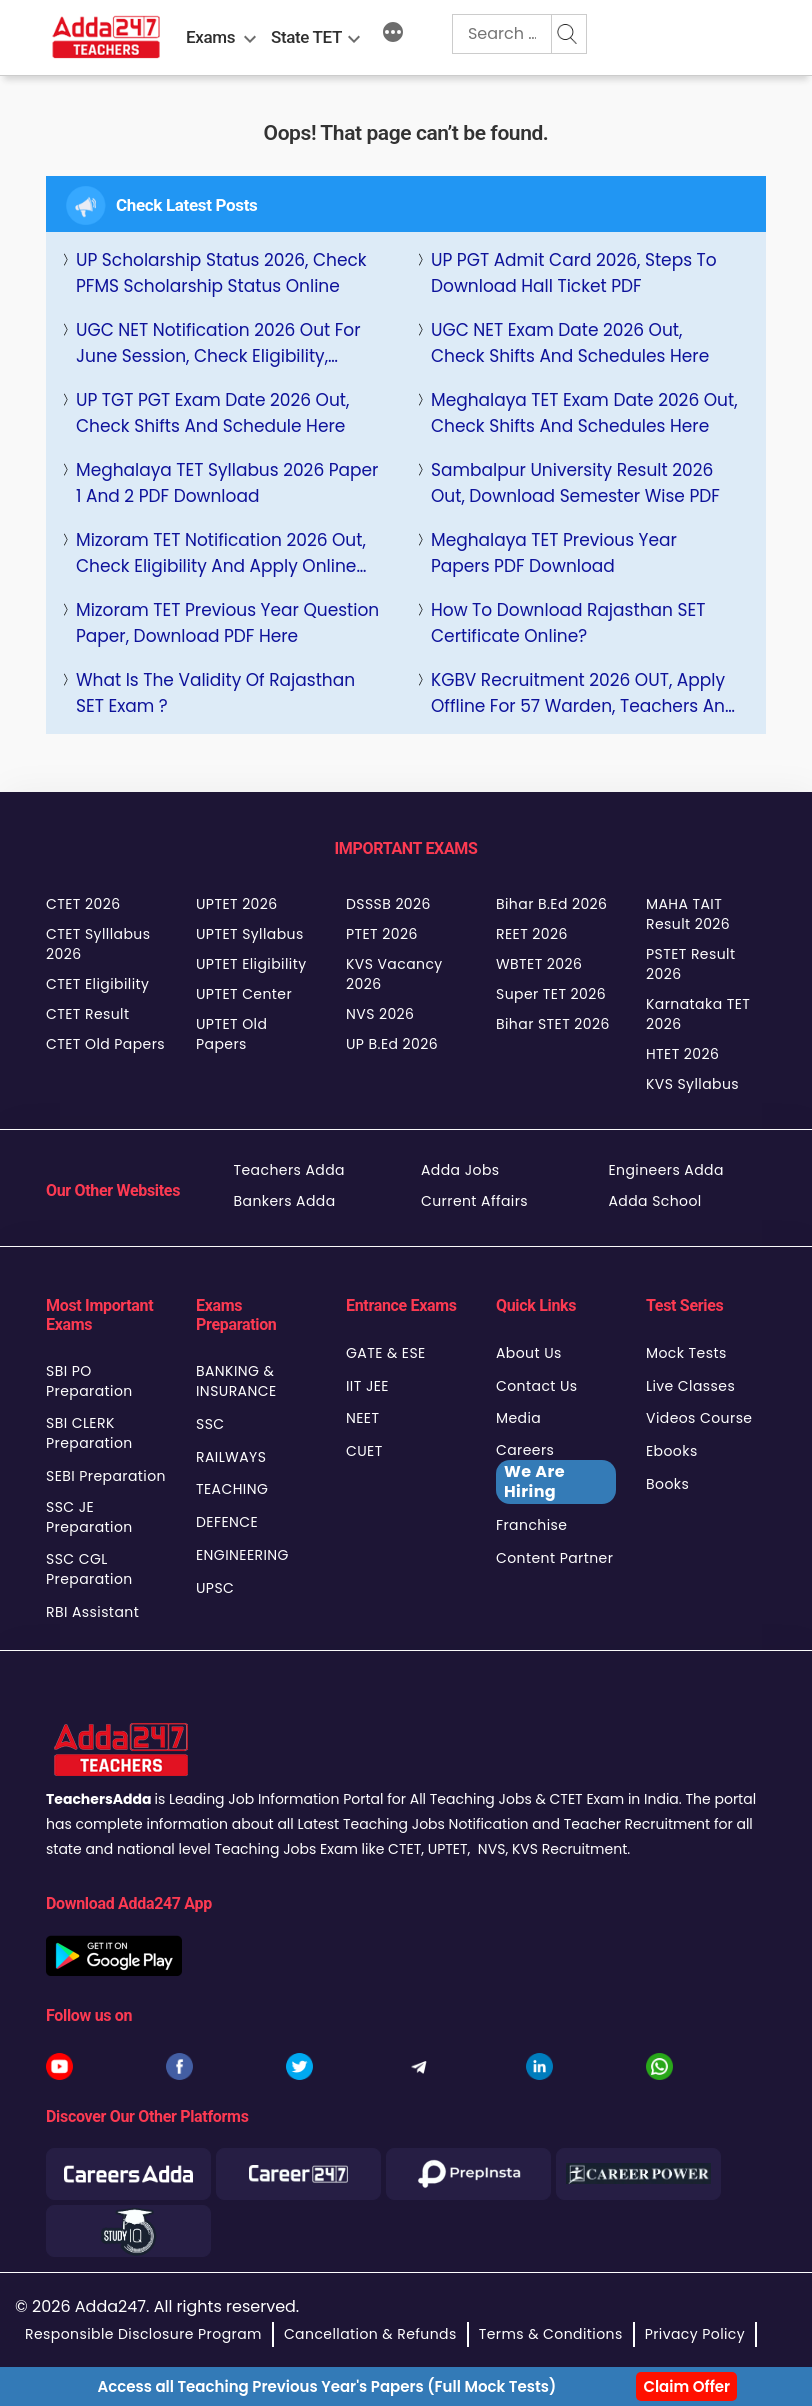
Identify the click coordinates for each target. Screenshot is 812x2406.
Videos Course (699, 1418)
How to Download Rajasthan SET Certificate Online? (568, 623)
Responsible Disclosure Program (143, 2334)
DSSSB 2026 (388, 904)
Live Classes (690, 1386)
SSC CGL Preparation (89, 1569)
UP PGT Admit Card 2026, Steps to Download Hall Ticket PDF (574, 273)
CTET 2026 (83, 904)
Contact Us (537, 1386)
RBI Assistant (92, 1612)
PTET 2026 (382, 934)
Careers (556, 1472)
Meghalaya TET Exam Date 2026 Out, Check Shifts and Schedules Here (584, 413)
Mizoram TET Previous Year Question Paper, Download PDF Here (227, 623)
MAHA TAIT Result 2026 (688, 914)
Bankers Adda (285, 1201)
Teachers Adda (289, 1170)
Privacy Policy (695, 2334)
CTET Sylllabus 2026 (98, 944)
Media (518, 1418)
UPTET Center (244, 994)
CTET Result (88, 1014)
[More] (393, 35)
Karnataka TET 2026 (698, 1014)
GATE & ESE (386, 1353)
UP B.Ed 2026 (392, 1044)
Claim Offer (686, 2386)
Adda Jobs (460, 1170)
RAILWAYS (231, 1457)
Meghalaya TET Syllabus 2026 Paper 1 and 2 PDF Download (227, 483)
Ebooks (672, 1451)
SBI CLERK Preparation (89, 1433)
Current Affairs (474, 1201)
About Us (529, 1353)
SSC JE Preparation (89, 1517)
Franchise (531, 1525)
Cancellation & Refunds (370, 2334)
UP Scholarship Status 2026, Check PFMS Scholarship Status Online (221, 273)
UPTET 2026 (237, 904)
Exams (210, 37)
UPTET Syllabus (250, 934)
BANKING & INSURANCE (236, 1381)
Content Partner (554, 1558)
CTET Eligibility (97, 984)
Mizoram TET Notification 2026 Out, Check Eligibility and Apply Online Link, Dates (221, 553)
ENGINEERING (242, 1555)
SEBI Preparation (106, 1476)
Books (667, 1484)
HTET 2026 (682, 1054)
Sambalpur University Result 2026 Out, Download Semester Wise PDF (575, 483)
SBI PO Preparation (89, 1381)
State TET (306, 37)
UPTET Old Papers (231, 1034)
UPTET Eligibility (251, 964)
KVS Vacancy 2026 (394, 974)
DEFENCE (227, 1522)
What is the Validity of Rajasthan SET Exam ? (215, 693)
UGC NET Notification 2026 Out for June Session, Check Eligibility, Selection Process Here (218, 343)
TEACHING (232, 1489)
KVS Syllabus (692, 1084)
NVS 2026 (380, 1014)
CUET (364, 1451)
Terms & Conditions (551, 2334)
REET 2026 (532, 934)
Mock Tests (686, 1353)
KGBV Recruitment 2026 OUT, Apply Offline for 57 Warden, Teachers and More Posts (584, 693)
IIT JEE (367, 1386)
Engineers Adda (666, 1170)
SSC (210, 1424)
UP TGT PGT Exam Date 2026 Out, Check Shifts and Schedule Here (212, 413)
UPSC (215, 1588)
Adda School (655, 1201)
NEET (362, 1418)
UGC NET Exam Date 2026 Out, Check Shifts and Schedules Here (570, 343)
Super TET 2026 (551, 994)
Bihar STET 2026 (553, 1024)
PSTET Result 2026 (690, 964)
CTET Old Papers (105, 1044)
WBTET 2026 (539, 964)
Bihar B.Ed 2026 (551, 904)
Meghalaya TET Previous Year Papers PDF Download (554, 553)
